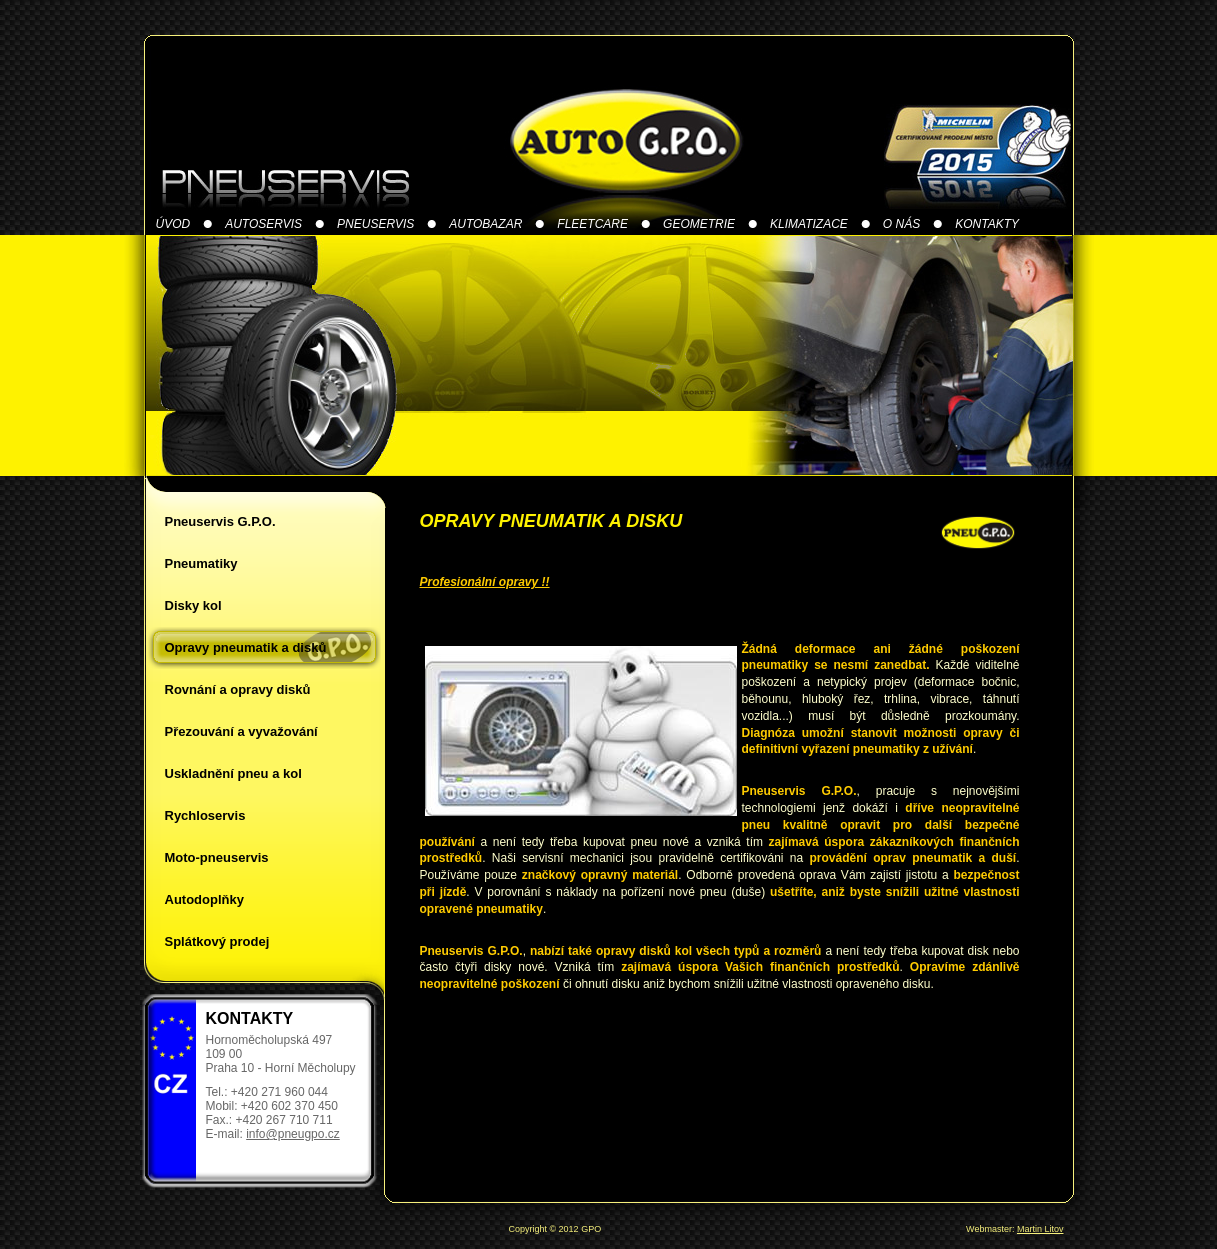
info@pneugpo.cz (293, 1134)
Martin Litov (1040, 1229)
